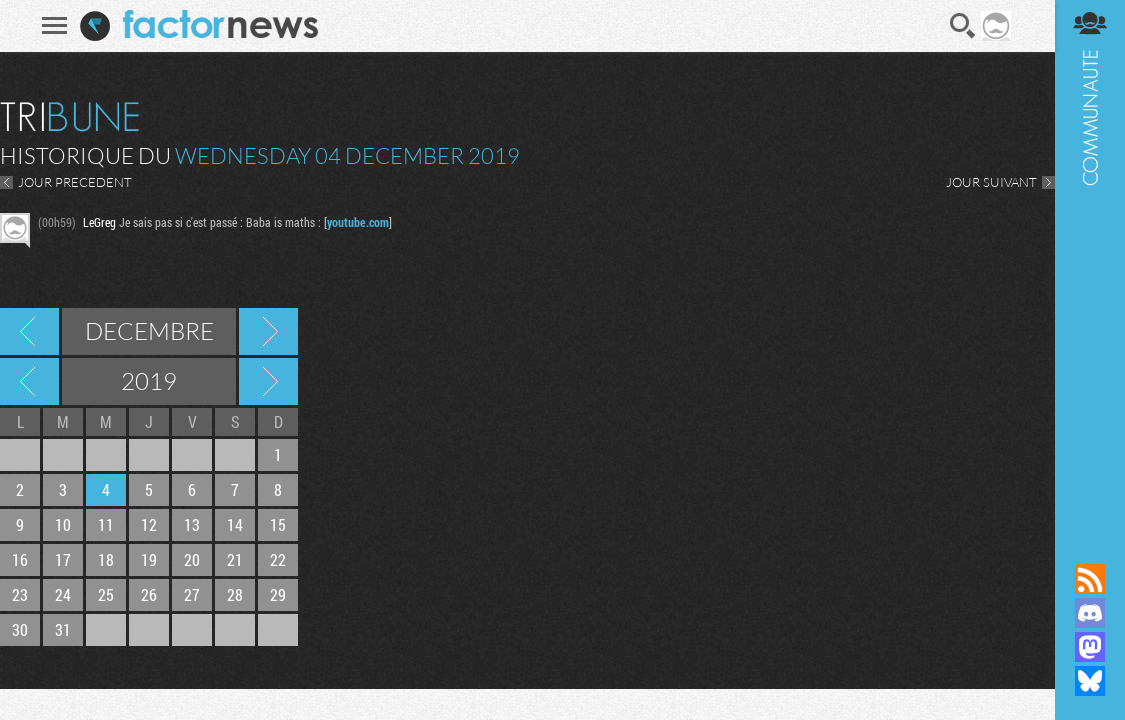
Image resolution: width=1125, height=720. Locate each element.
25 (106, 594)
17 (63, 559)
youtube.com (358, 222)
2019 (149, 381)
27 (192, 594)
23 (20, 594)
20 (192, 559)
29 (278, 594)
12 (149, 524)
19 (149, 559)
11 (106, 524)
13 (192, 524)
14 (235, 524)
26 (149, 594)
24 (63, 594)
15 (278, 524)
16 (20, 559)
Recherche (963, 26)
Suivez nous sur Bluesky (1090, 681)
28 (235, 594)
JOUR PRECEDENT (75, 182)
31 (63, 629)
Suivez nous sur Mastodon (1090, 647)
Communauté (1090, 262)
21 (235, 559)
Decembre (149, 331)
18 (106, 559)
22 (278, 559)
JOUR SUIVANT (991, 182)
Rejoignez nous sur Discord (1090, 613)
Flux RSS (1090, 579)
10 (63, 524)
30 (20, 629)
